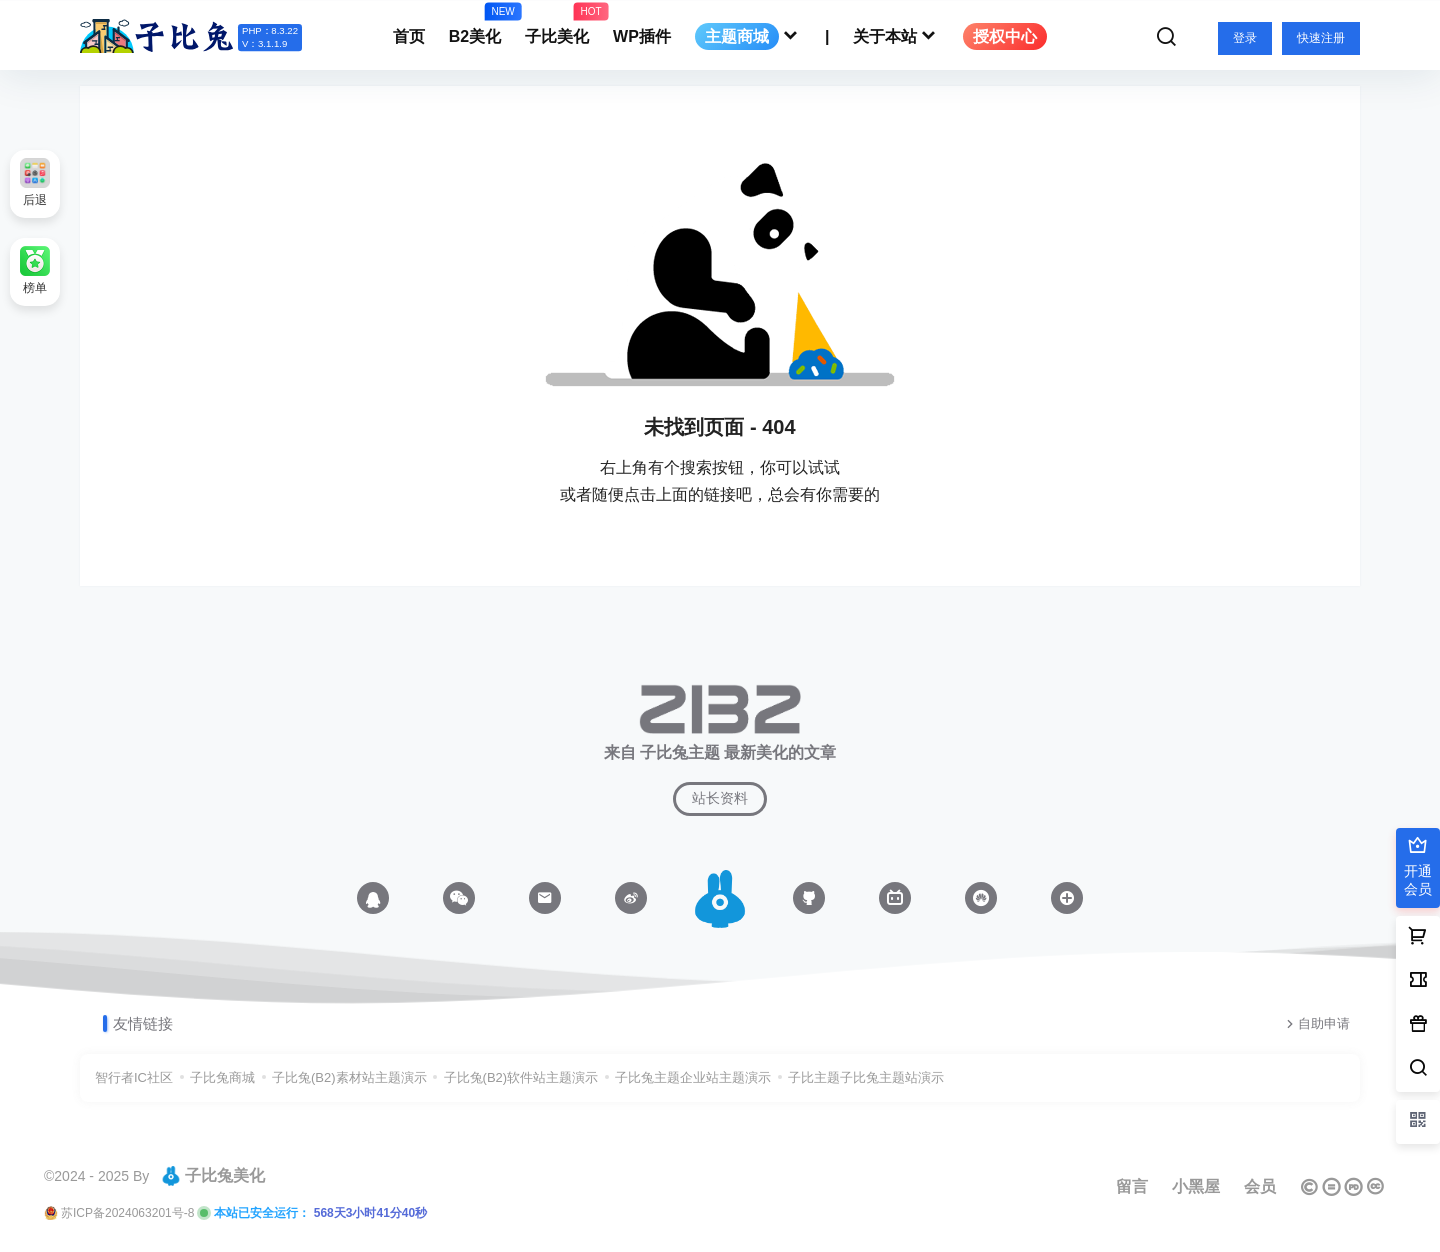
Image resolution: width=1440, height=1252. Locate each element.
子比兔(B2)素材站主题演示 (349, 1077)
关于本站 (896, 36)
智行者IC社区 (134, 1077)
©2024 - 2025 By (96, 1176)
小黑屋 (1196, 1186)
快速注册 (1321, 38)
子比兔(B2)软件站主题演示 (521, 1077)
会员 (1260, 1186)
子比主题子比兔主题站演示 (866, 1077)
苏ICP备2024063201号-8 (127, 1213)
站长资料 (720, 798)
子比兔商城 (222, 1077)
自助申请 (1316, 1024)
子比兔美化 (213, 1176)
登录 (1245, 38)
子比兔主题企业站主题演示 (693, 1077)
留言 (1132, 1186)
